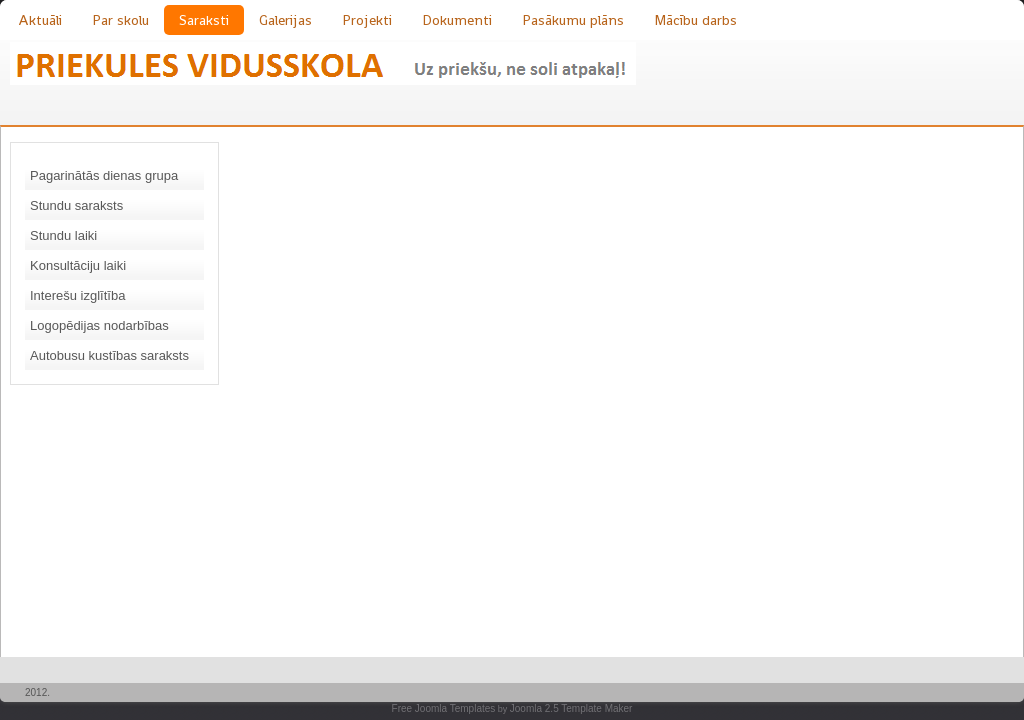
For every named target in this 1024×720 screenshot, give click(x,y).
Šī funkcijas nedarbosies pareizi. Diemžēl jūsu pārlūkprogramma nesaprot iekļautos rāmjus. (584, 395)
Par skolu (120, 20)
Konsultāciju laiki (78, 265)
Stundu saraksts (76, 205)
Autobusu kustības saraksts (109, 355)
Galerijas (285, 20)
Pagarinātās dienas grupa (104, 175)
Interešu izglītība (77, 295)
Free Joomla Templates (444, 708)
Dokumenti (457, 20)
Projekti (367, 20)
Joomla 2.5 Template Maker (571, 708)
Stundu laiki (63, 235)
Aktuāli (40, 20)
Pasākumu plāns (573, 20)
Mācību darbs (695, 20)
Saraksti (204, 20)
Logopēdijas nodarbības (99, 325)
